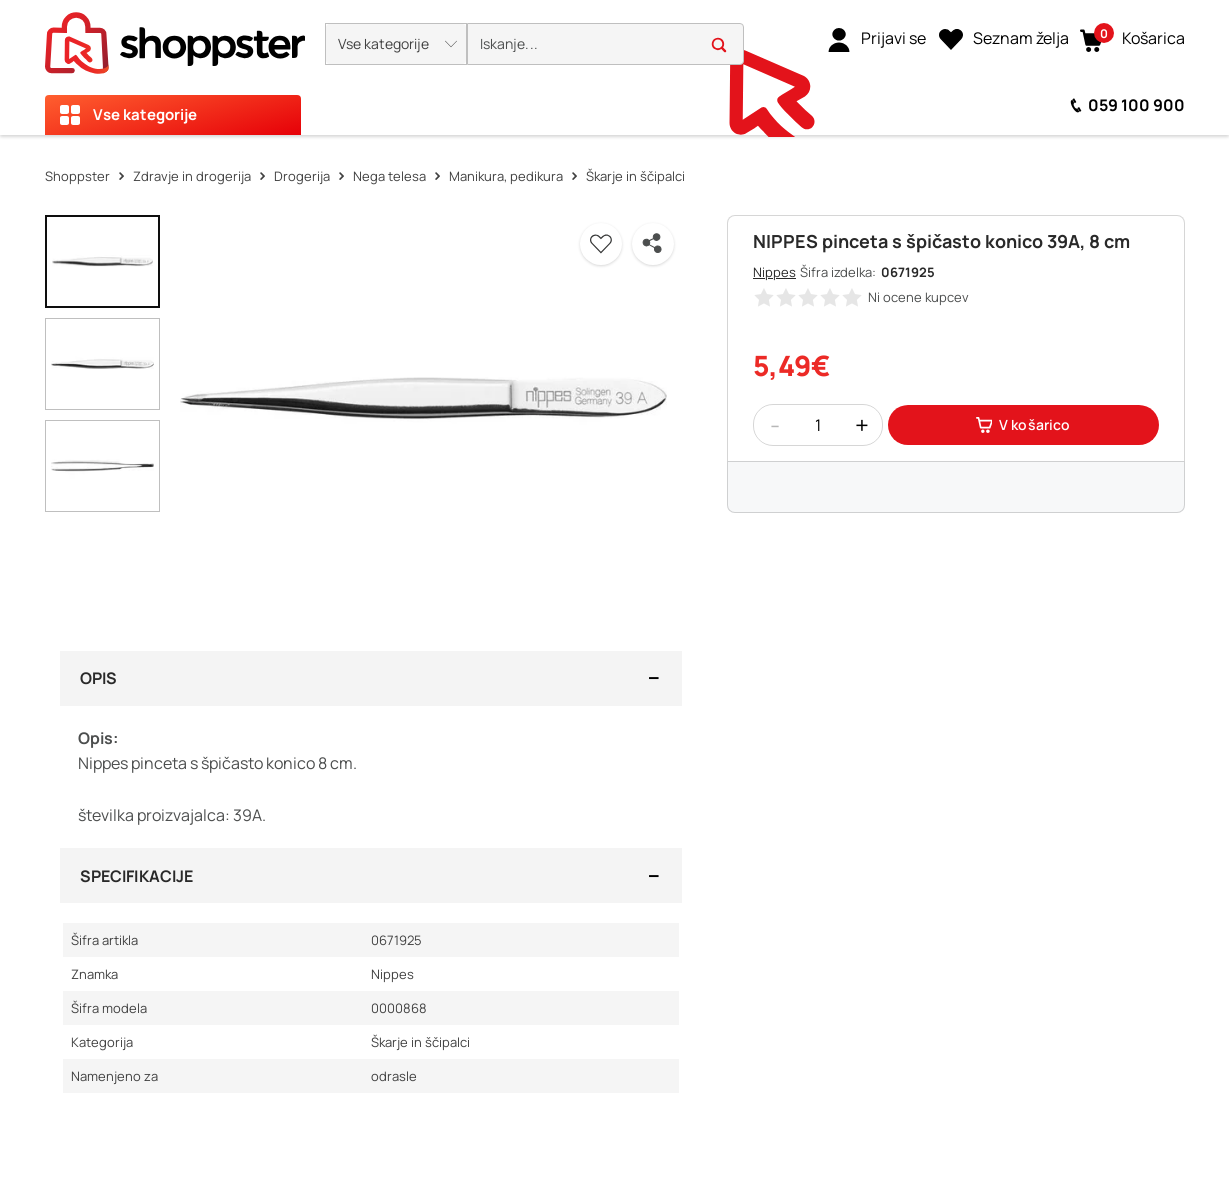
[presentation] (614, 67)
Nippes (774, 272)
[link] (876, 39)
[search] (605, 44)
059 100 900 (1136, 105)
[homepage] (175, 37)
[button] (396, 44)
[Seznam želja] (1004, 39)
